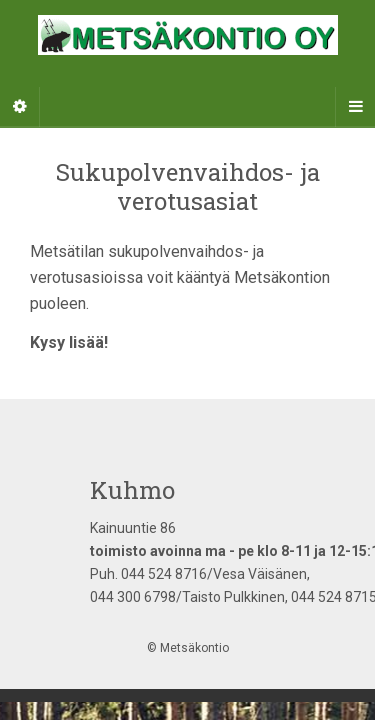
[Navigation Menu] (355, 107)
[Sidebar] (20, 107)
